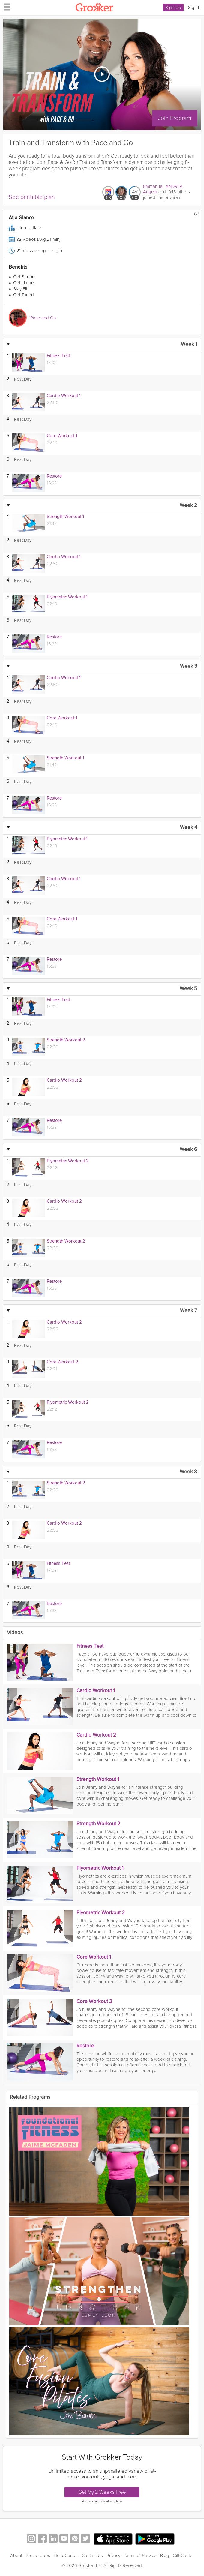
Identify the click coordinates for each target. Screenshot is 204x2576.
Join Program (176, 118)
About (16, 2555)
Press (31, 2555)
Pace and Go (43, 318)
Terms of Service (140, 2555)
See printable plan (32, 197)
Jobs (45, 2555)
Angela (150, 191)
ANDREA (174, 186)
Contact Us (92, 2555)
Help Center (66, 2555)
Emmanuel (153, 186)
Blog (164, 2555)
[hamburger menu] (5, 6)
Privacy (113, 2555)
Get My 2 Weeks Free (102, 2492)
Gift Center (183, 2555)
